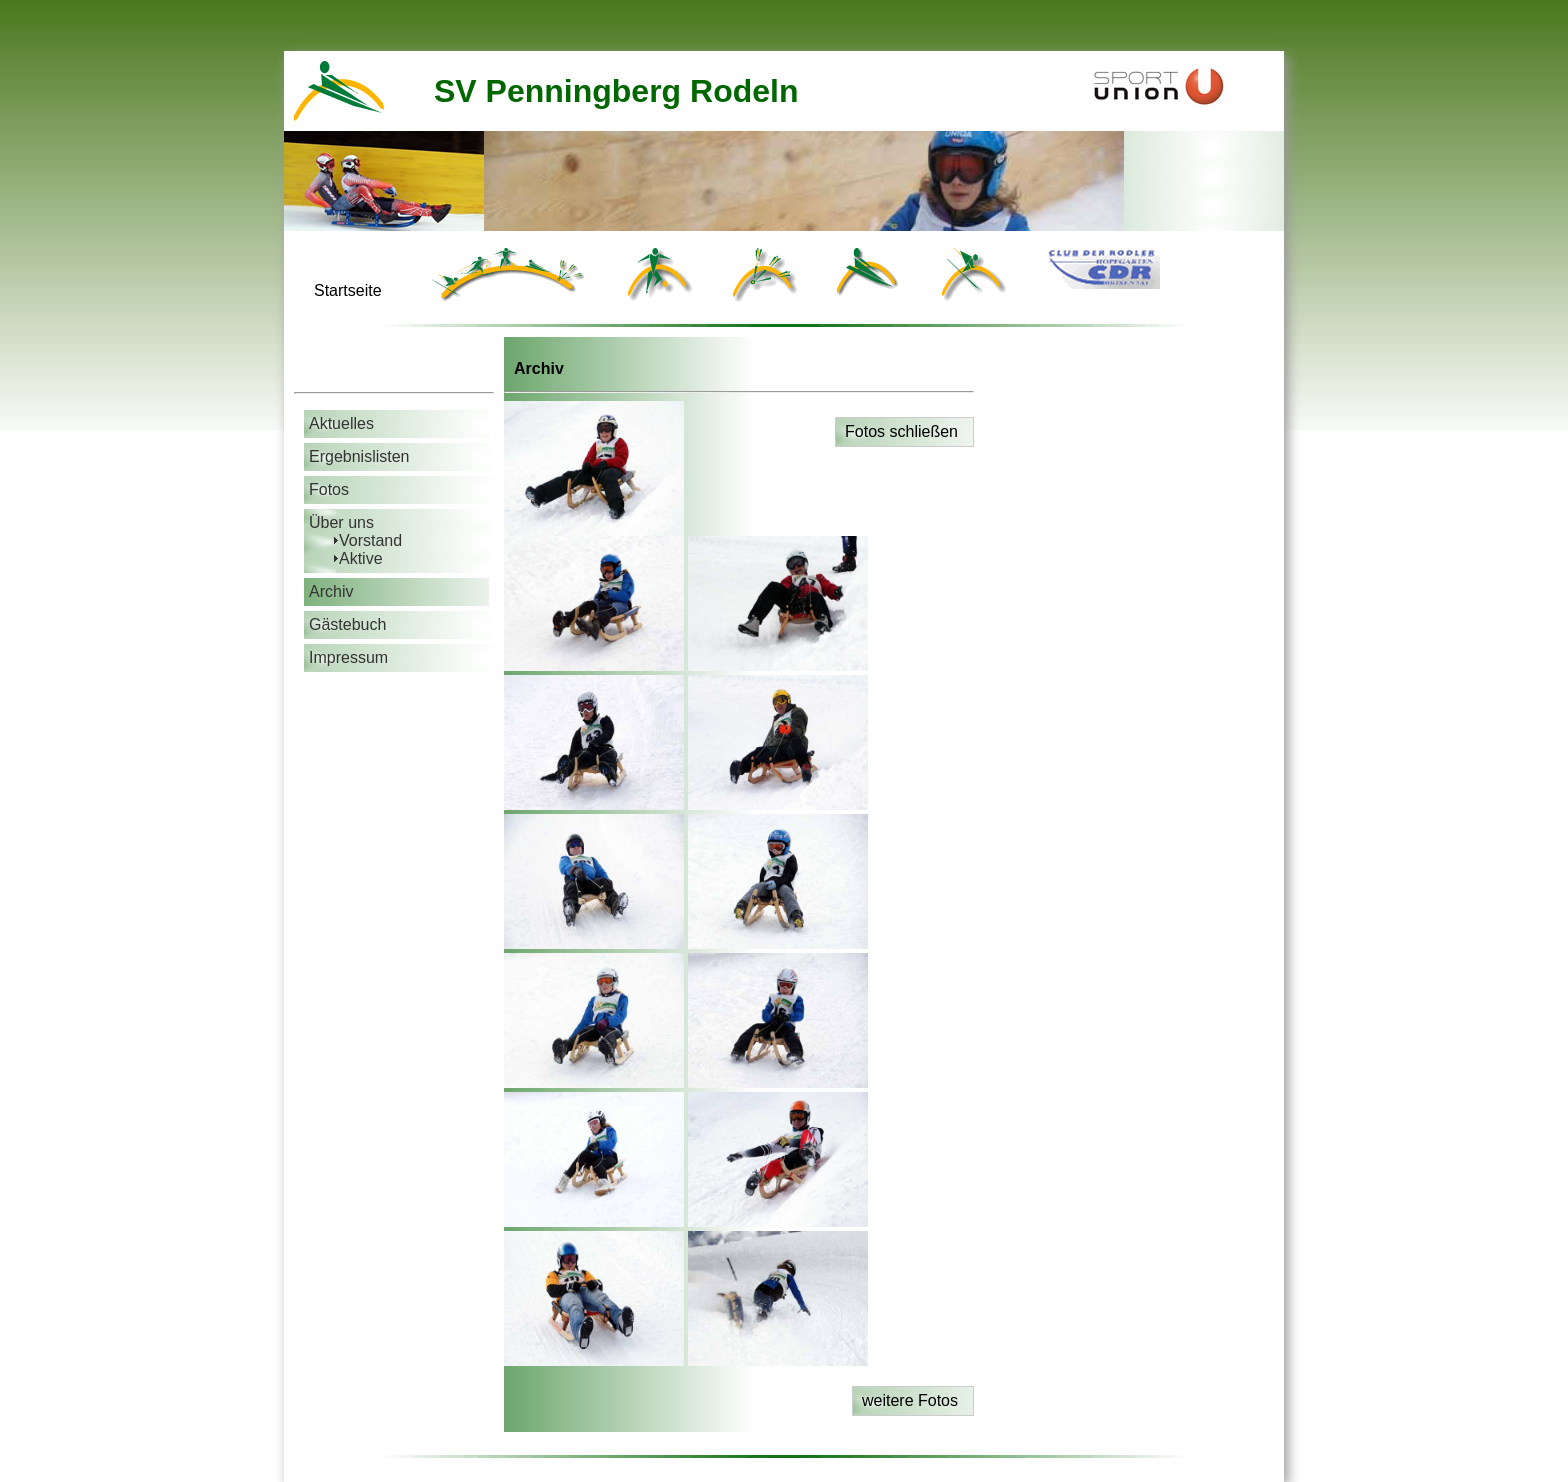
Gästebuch (347, 624)
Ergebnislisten (359, 456)
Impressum (348, 657)
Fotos (329, 489)
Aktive (361, 558)
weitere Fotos (910, 1400)
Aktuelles (341, 423)
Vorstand (370, 540)
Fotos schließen (901, 431)
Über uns (341, 522)
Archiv (331, 591)
